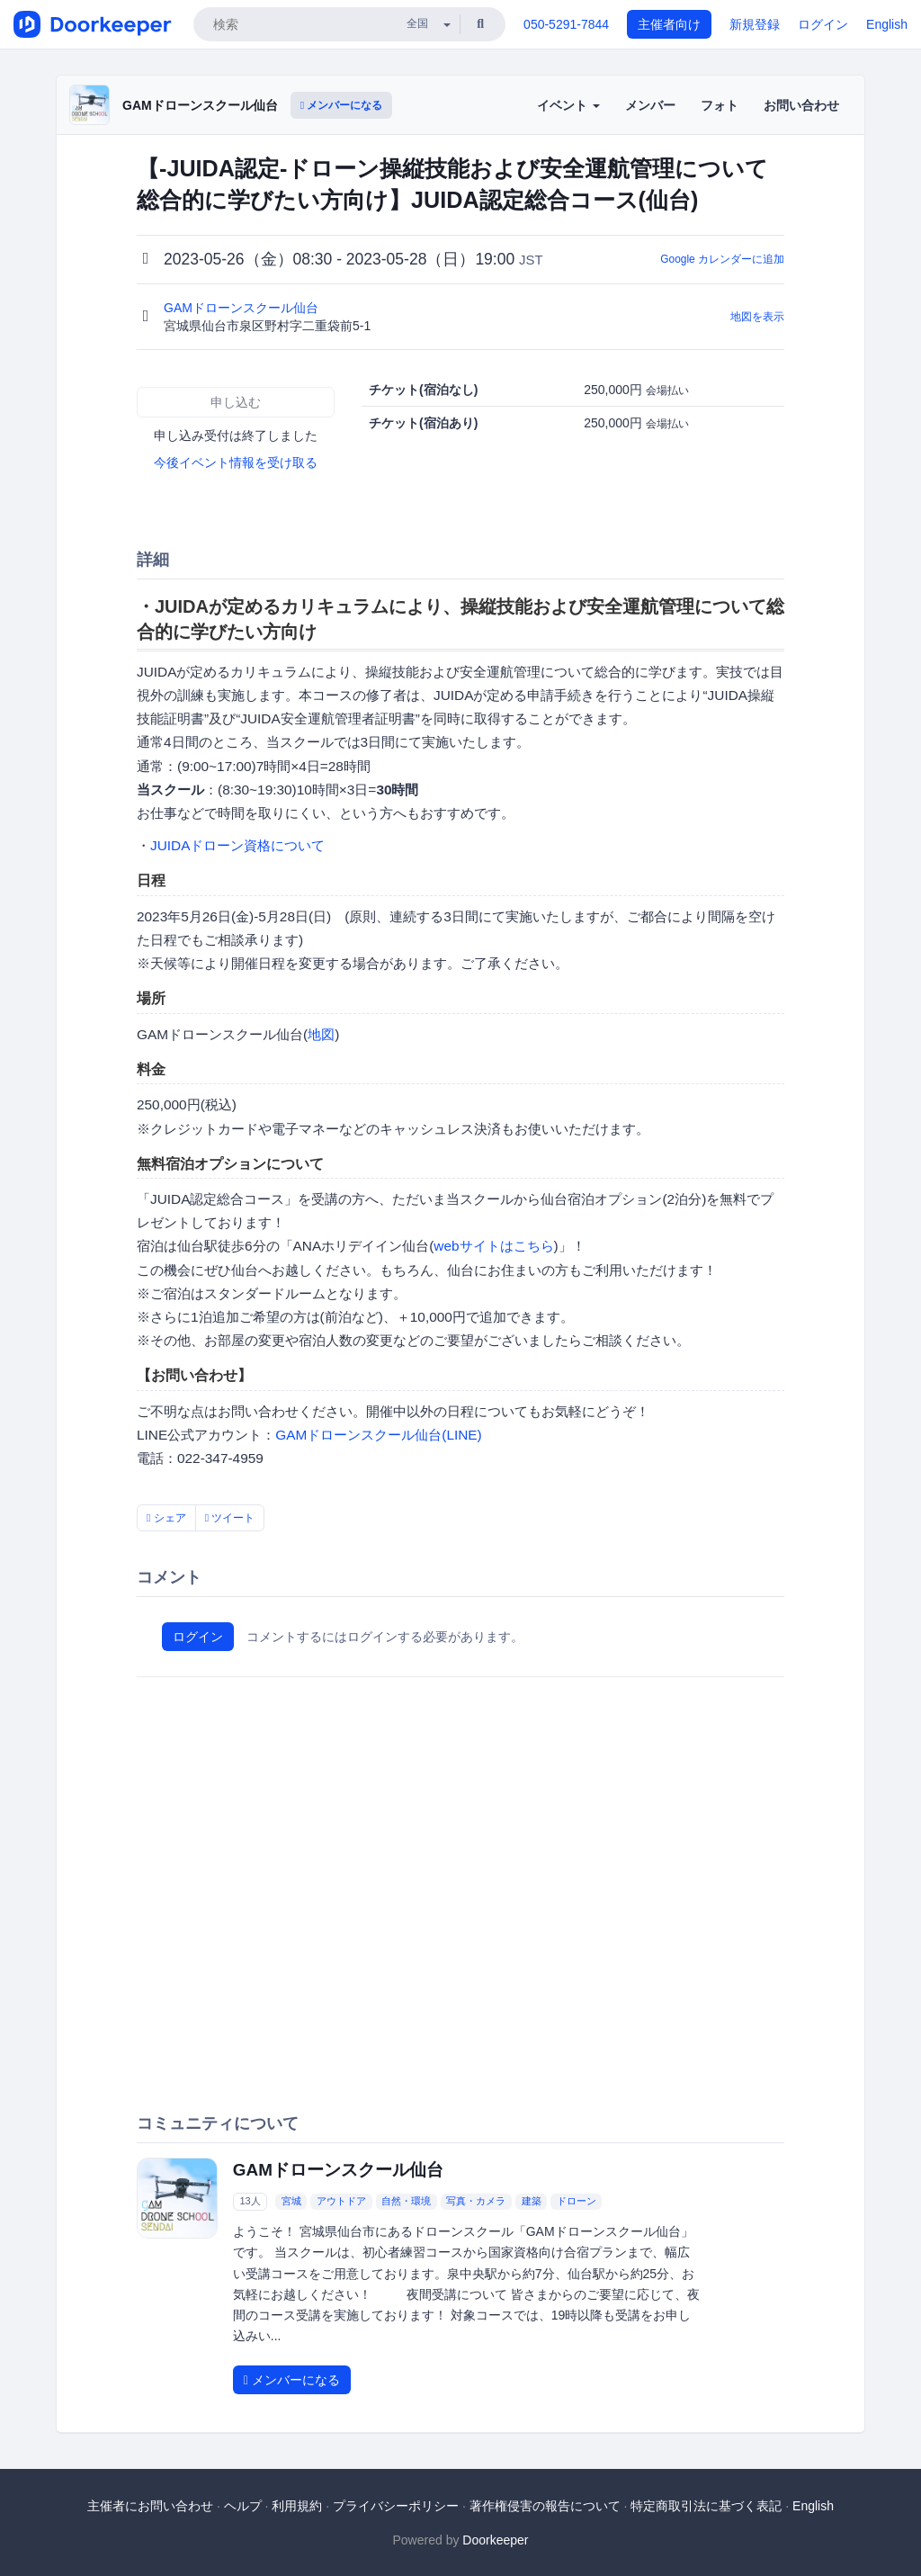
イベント (568, 105)
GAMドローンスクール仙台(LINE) (378, 1434)
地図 (321, 1034)
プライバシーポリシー (396, 2506)
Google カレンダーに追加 (722, 259)
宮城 (291, 2200)
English (887, 24)
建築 (531, 2200)
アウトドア (341, 2200)
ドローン (576, 2200)
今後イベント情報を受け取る (235, 462)
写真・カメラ (475, 2200)
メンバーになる (341, 105)
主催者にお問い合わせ (150, 2506)
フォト (719, 105)
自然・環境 (406, 2200)
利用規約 (297, 2506)
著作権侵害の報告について (545, 2506)
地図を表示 (757, 316)
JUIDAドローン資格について (237, 845)
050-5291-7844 (566, 24)
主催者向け (669, 24)
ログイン (823, 24)
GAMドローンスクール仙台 (200, 105)
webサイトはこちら (493, 1245)
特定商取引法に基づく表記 (706, 2506)
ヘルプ (243, 2506)
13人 (249, 2200)
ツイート (230, 1518)
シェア (166, 1518)
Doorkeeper (495, 2540)
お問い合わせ (801, 105)
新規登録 (754, 24)
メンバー (650, 105)
